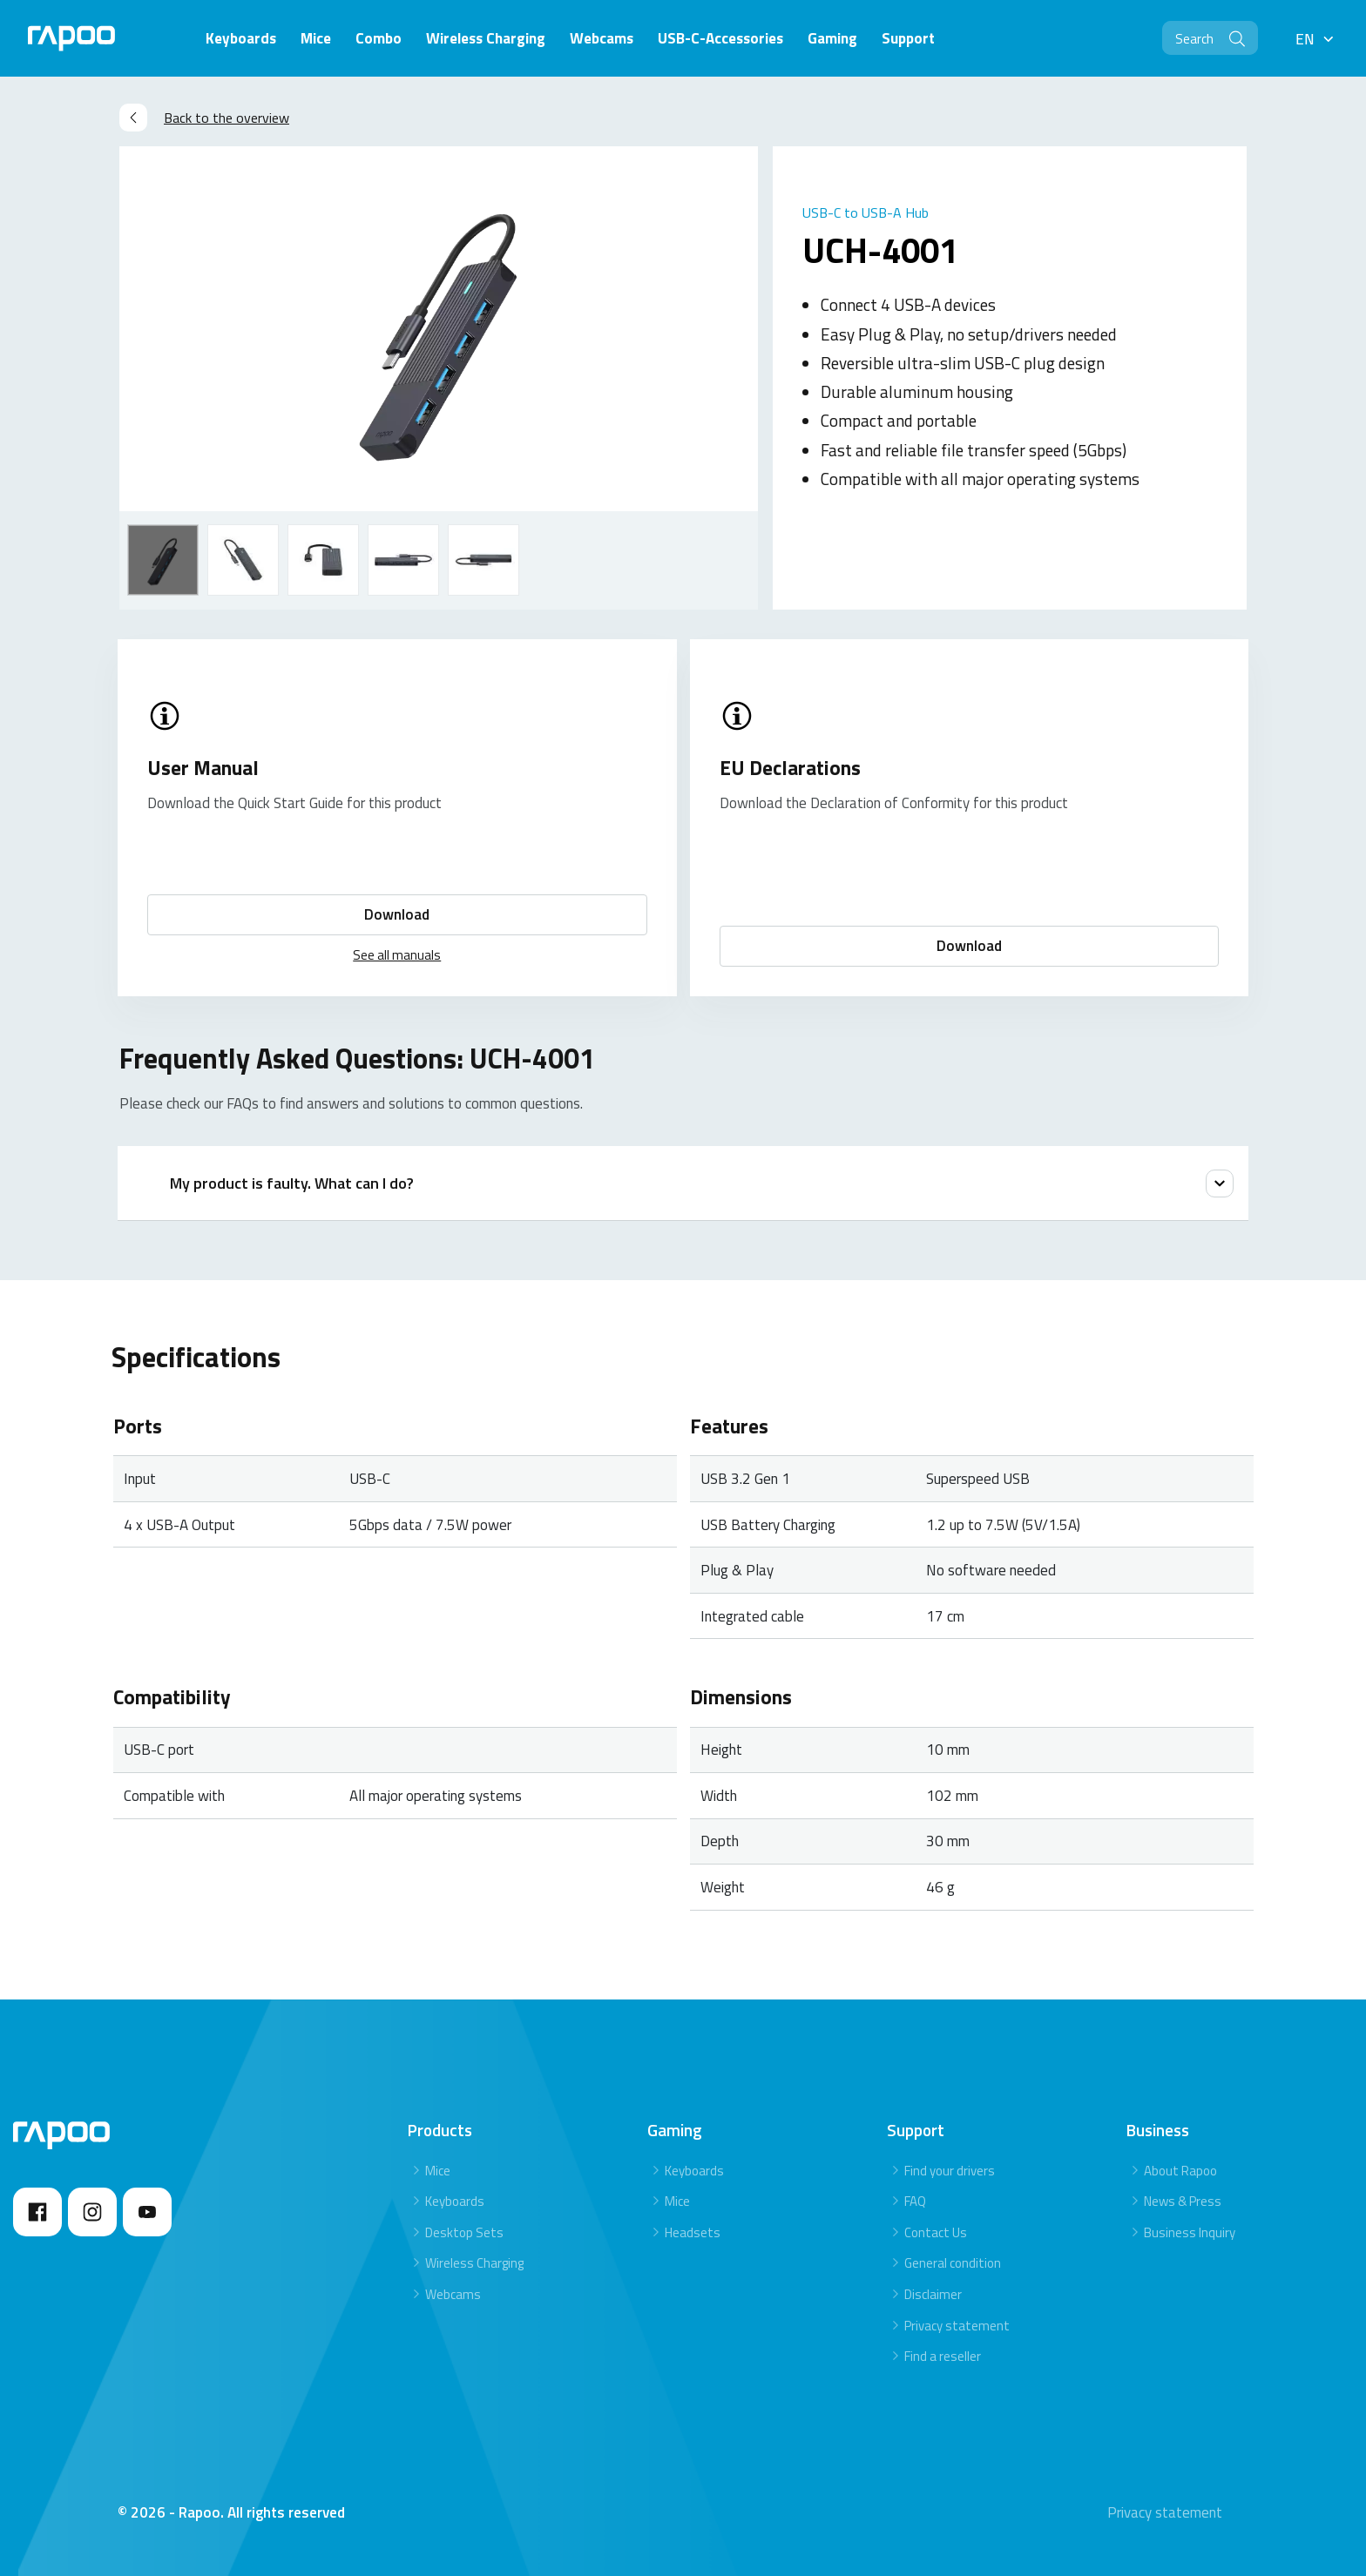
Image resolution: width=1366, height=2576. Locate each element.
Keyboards (454, 2201)
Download (396, 914)
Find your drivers (949, 2171)
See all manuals (397, 955)
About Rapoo (1180, 2171)
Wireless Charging (474, 2263)
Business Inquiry (1189, 2232)
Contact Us (935, 2232)
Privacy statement (957, 2326)
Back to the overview (204, 117)
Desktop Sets (464, 2232)
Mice (437, 2171)
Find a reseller (942, 2356)
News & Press (1182, 2201)
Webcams (453, 2294)
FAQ (915, 2201)
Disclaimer (933, 2294)
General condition (952, 2263)
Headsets (692, 2232)
